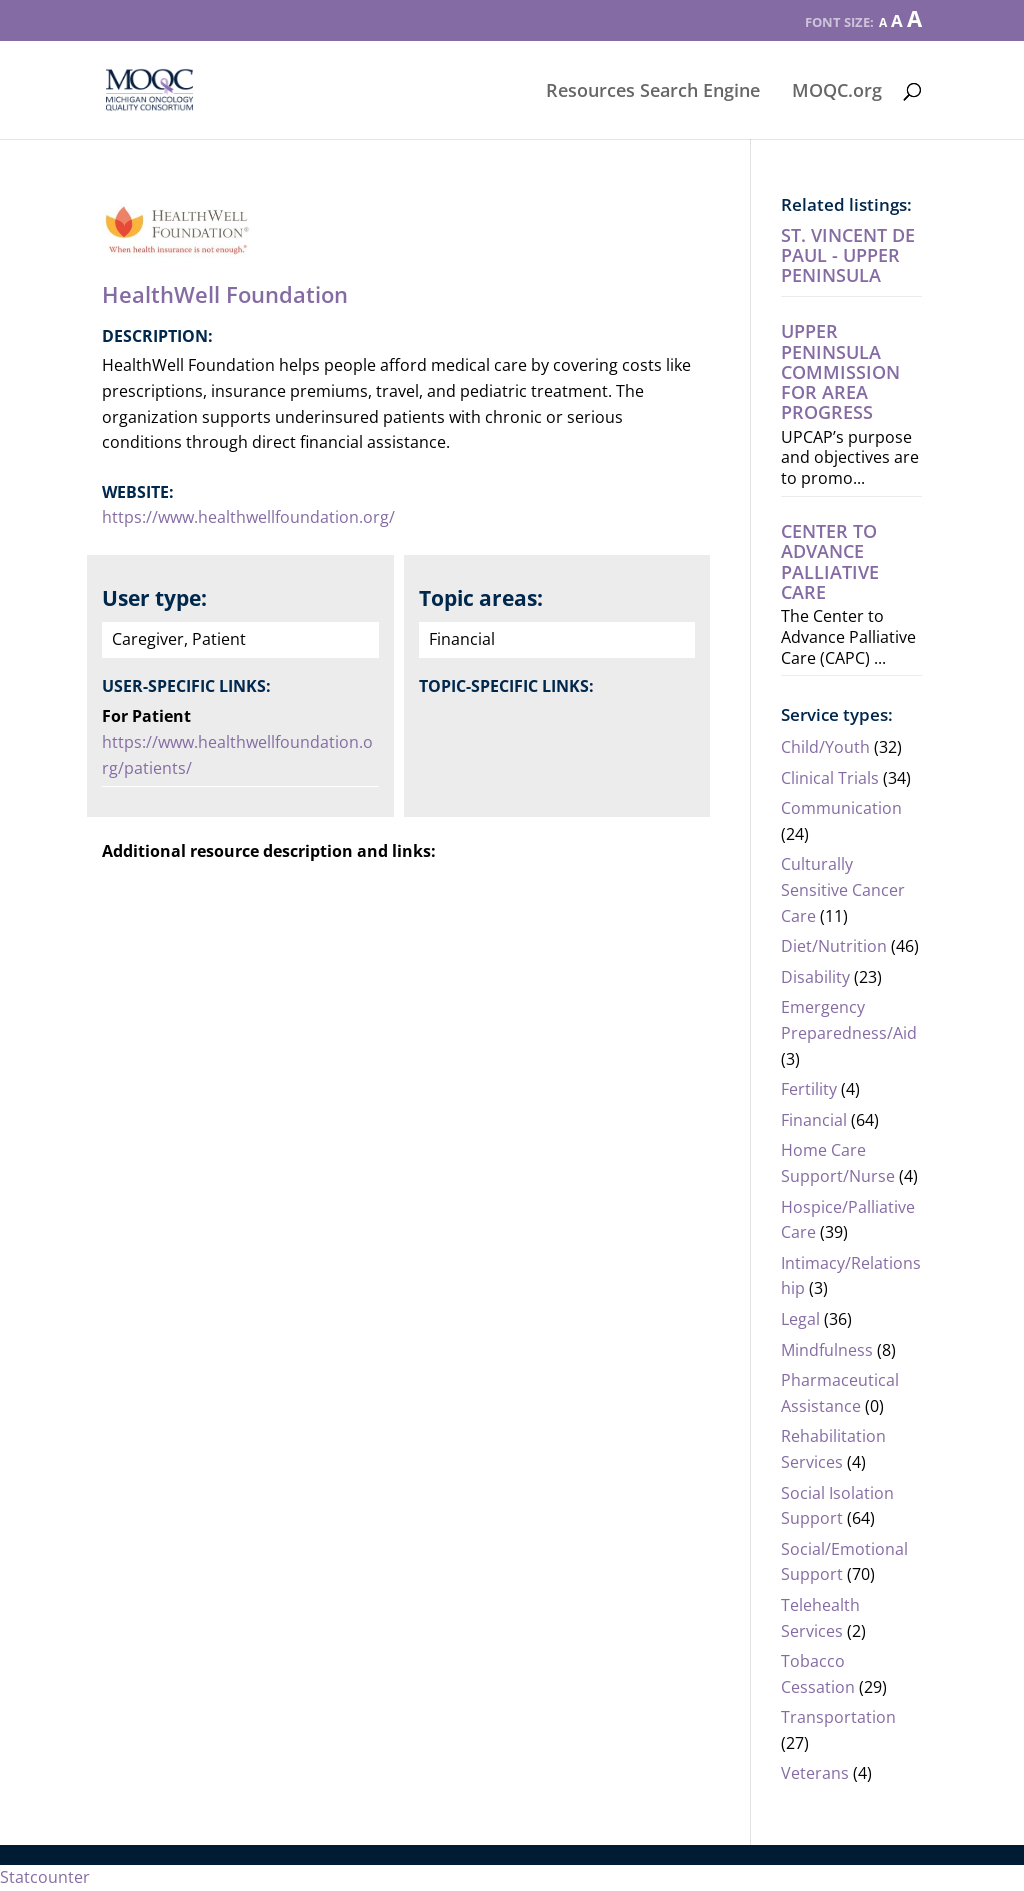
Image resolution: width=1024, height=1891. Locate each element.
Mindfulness (827, 1350)
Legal (800, 1319)
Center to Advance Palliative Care (830, 561)
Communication (841, 808)
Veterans (815, 1773)
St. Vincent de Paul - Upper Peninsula (848, 255)
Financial (814, 1120)
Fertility (809, 1089)
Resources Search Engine (653, 92)
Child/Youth (825, 747)
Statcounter (45, 1877)
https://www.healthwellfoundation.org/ (248, 517)
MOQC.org (837, 92)
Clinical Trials (830, 778)
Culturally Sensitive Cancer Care (843, 889)
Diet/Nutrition (834, 946)
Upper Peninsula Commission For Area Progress (840, 371)
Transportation (838, 1717)
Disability (815, 977)
